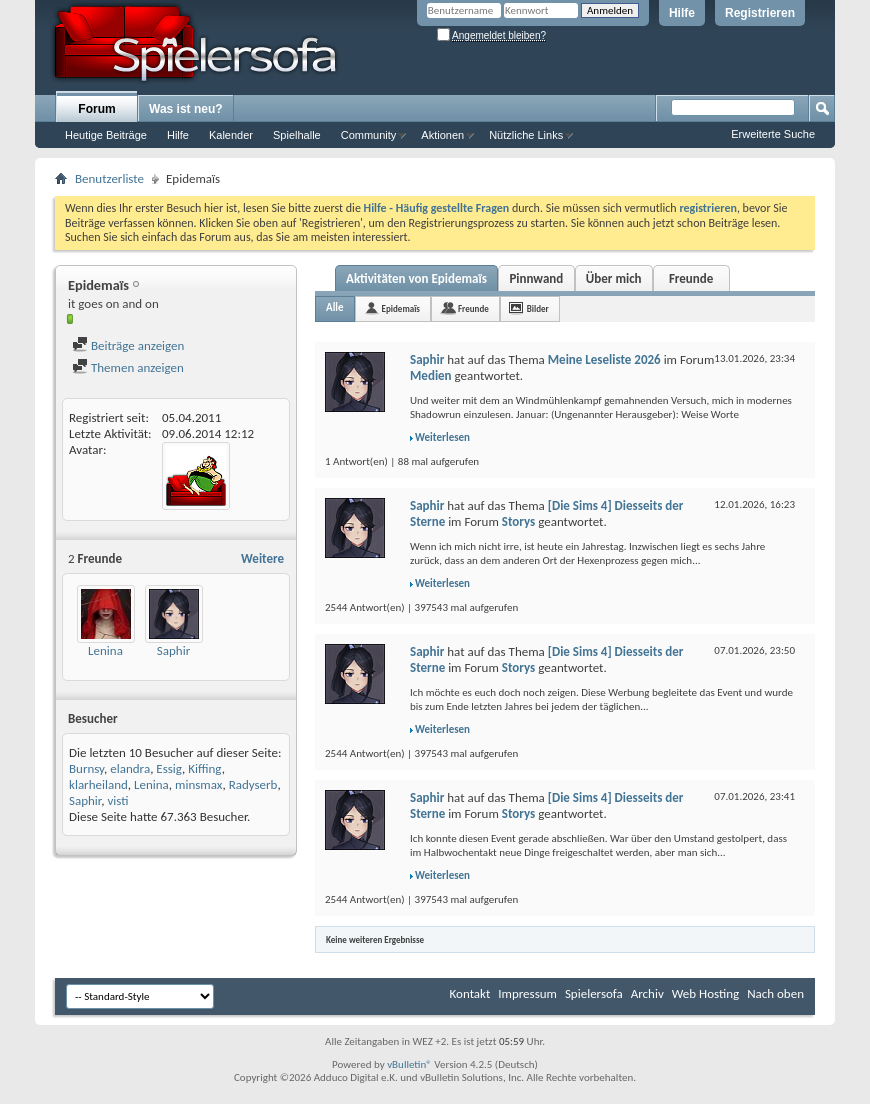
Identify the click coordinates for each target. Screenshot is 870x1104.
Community (369, 135)
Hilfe (682, 13)
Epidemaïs (401, 308)
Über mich (614, 278)
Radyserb (253, 784)
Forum (96, 109)
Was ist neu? (186, 109)
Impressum (527, 993)
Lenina (105, 650)
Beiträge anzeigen (128, 345)
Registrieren (760, 13)
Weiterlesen (442, 437)
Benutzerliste (109, 178)
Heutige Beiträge (106, 135)
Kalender (231, 135)
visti (117, 800)
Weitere (262, 558)
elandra (130, 768)
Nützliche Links (526, 135)
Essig (169, 768)
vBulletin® (409, 1064)
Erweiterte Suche (773, 134)
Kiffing (204, 768)
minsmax (198, 784)
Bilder (538, 308)
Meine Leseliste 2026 (604, 359)
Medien (431, 375)
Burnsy (86, 768)
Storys (518, 521)
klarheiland (98, 784)
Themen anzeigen (128, 367)
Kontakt (470, 993)
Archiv (647, 993)
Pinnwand (536, 278)
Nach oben (775, 993)
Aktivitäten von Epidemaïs (416, 278)
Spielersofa (594, 993)
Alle (335, 307)
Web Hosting (705, 993)
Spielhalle (297, 135)
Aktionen (442, 135)
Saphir (173, 650)
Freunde (691, 278)
